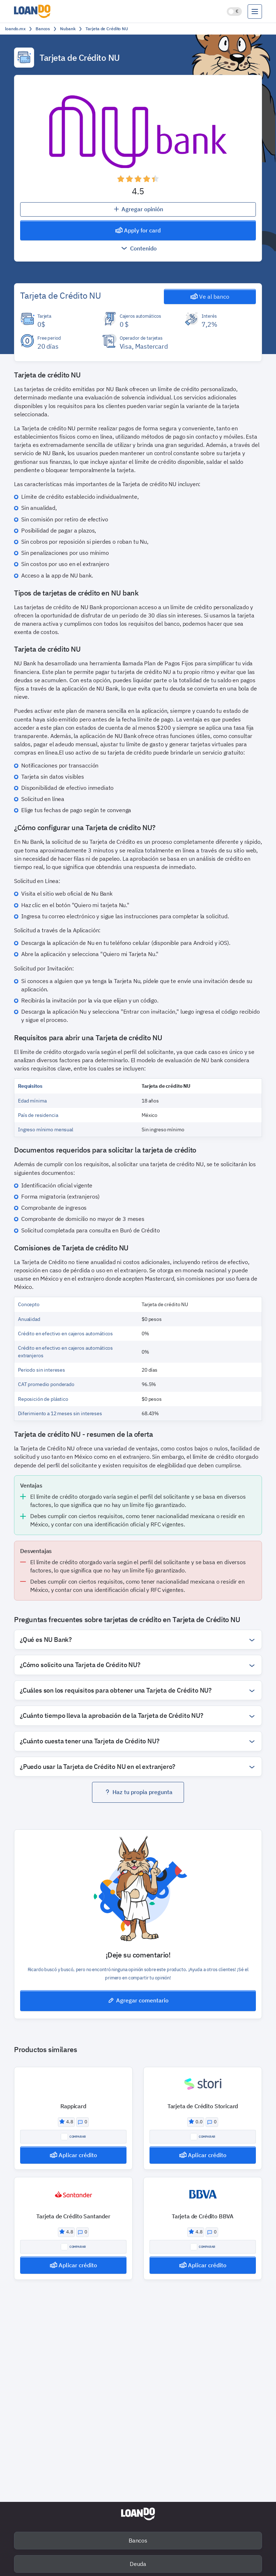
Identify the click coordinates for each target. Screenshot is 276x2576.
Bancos (138, 2540)
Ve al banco (209, 296)
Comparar (73, 2136)
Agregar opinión (138, 209)
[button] (138, 179)
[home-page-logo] (138, 2514)
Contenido (138, 248)
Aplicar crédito (73, 2155)
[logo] (34, 10)
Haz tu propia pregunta (138, 1792)
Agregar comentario (138, 2000)
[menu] (255, 11)
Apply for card (138, 230)
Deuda (138, 2563)
